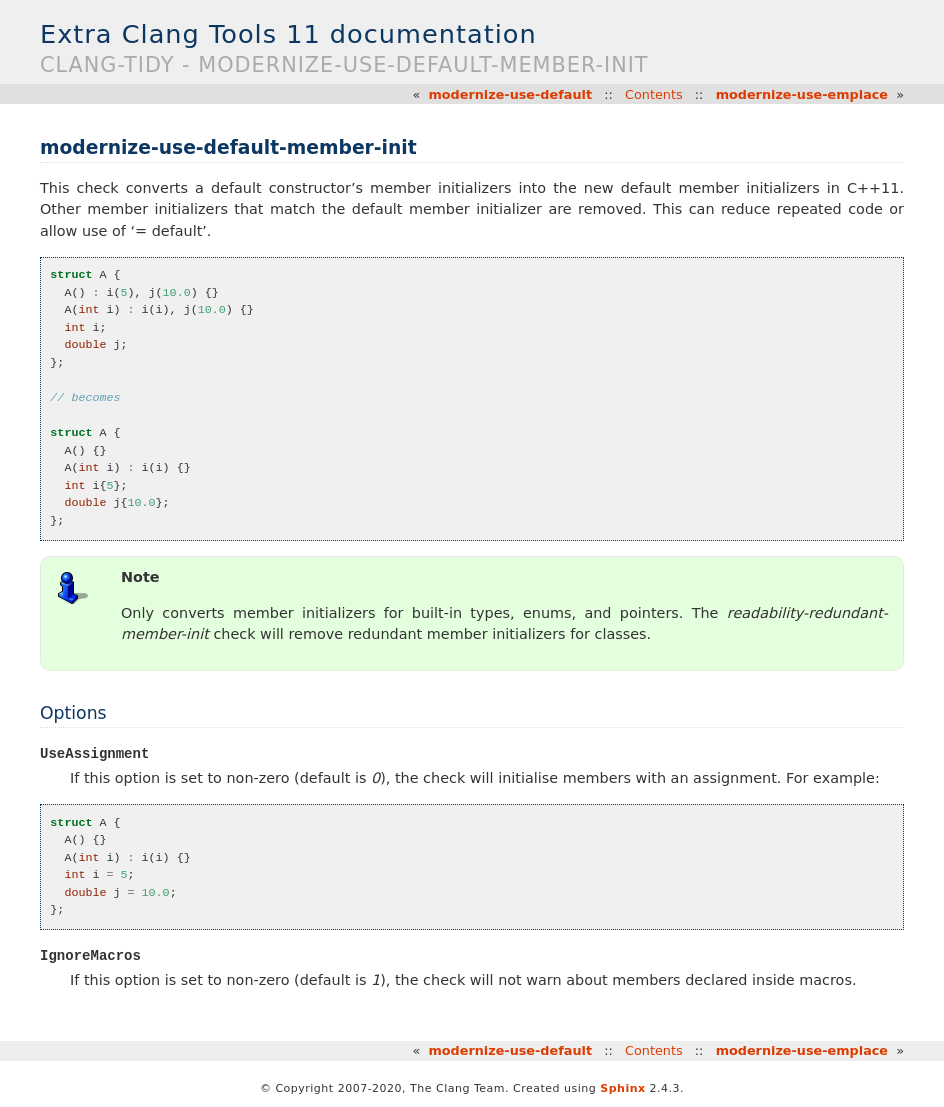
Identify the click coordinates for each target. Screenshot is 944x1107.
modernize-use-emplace (802, 94)
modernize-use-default (510, 94)
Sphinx (622, 1090)
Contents (654, 94)
